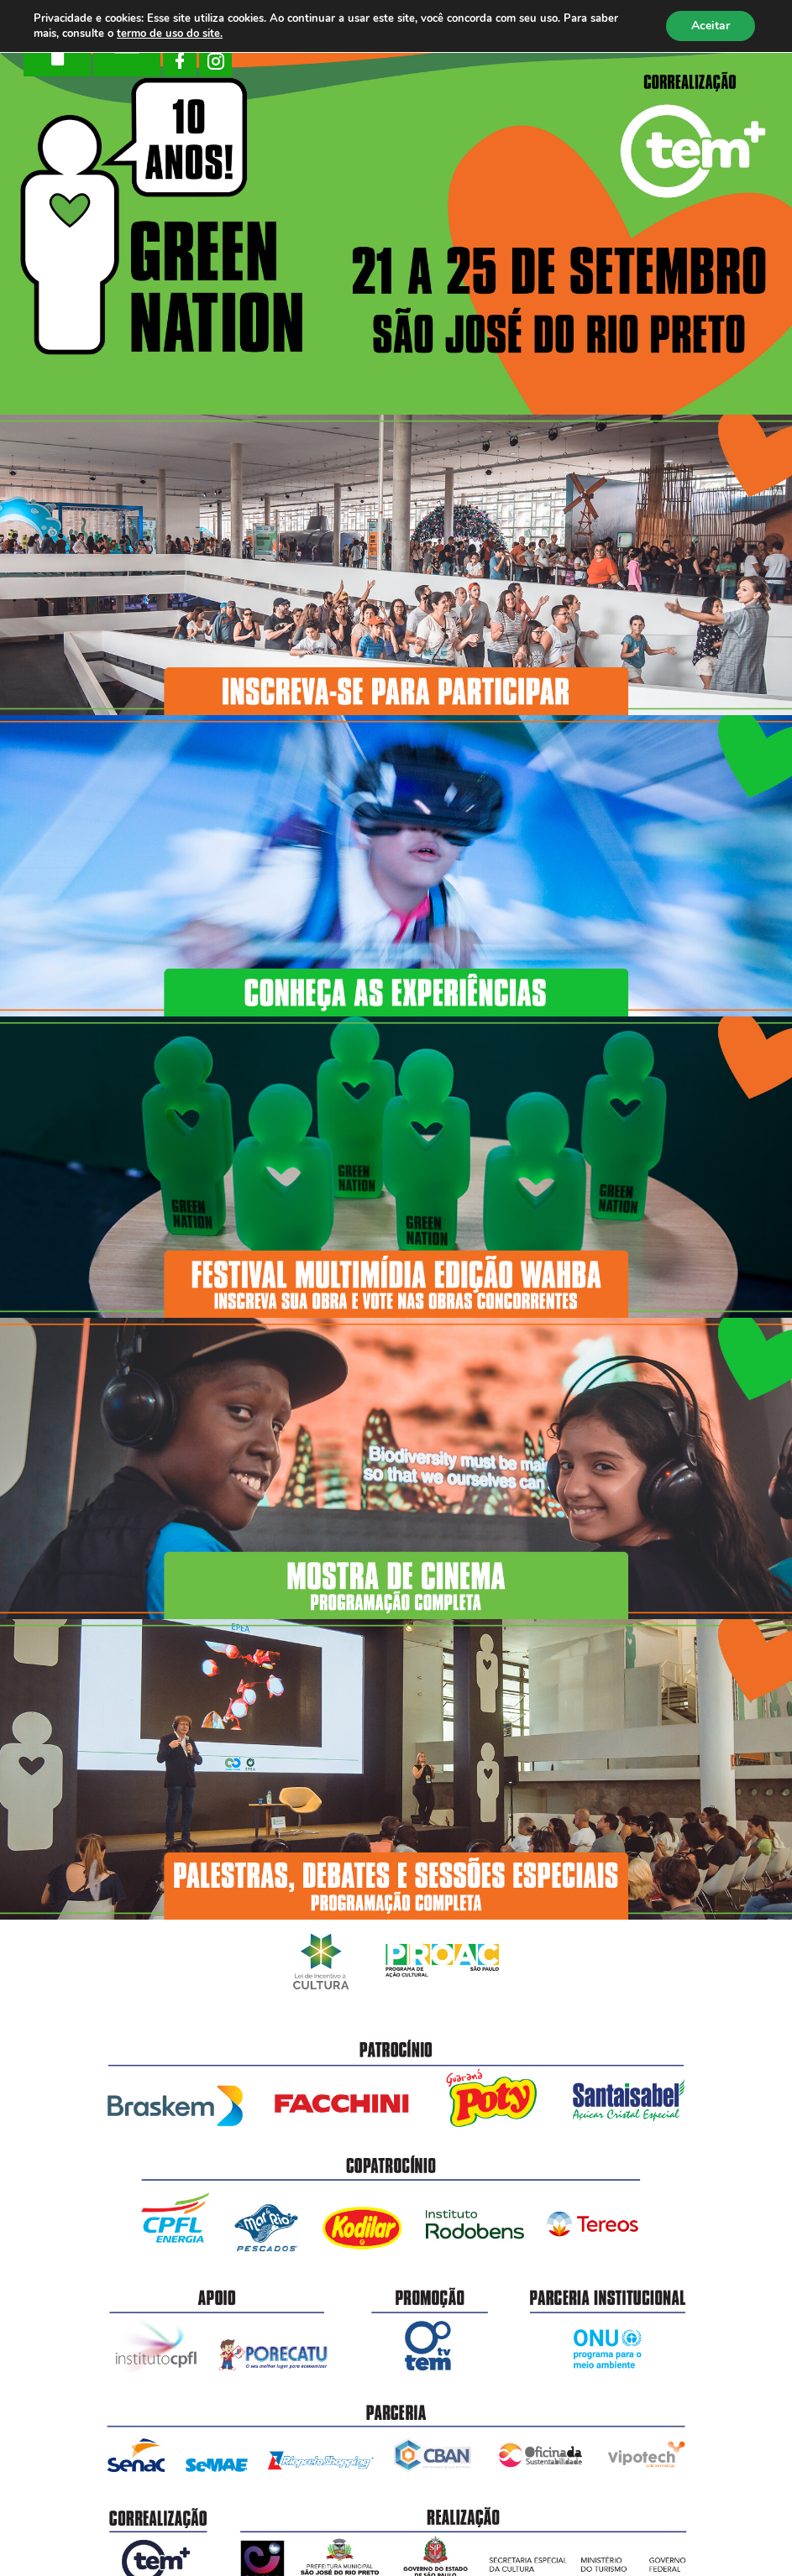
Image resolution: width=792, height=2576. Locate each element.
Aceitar (710, 26)
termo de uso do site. (170, 33)
